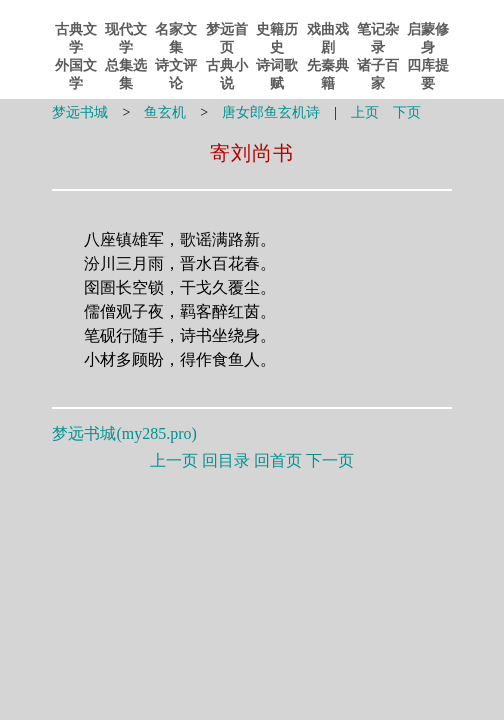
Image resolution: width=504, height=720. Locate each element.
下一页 (330, 460)
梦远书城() (124, 433)
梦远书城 (80, 112)
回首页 (278, 460)
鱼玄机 (165, 112)
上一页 (174, 460)
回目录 (226, 460)
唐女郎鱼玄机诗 (271, 112)
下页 (407, 112)
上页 (365, 112)
